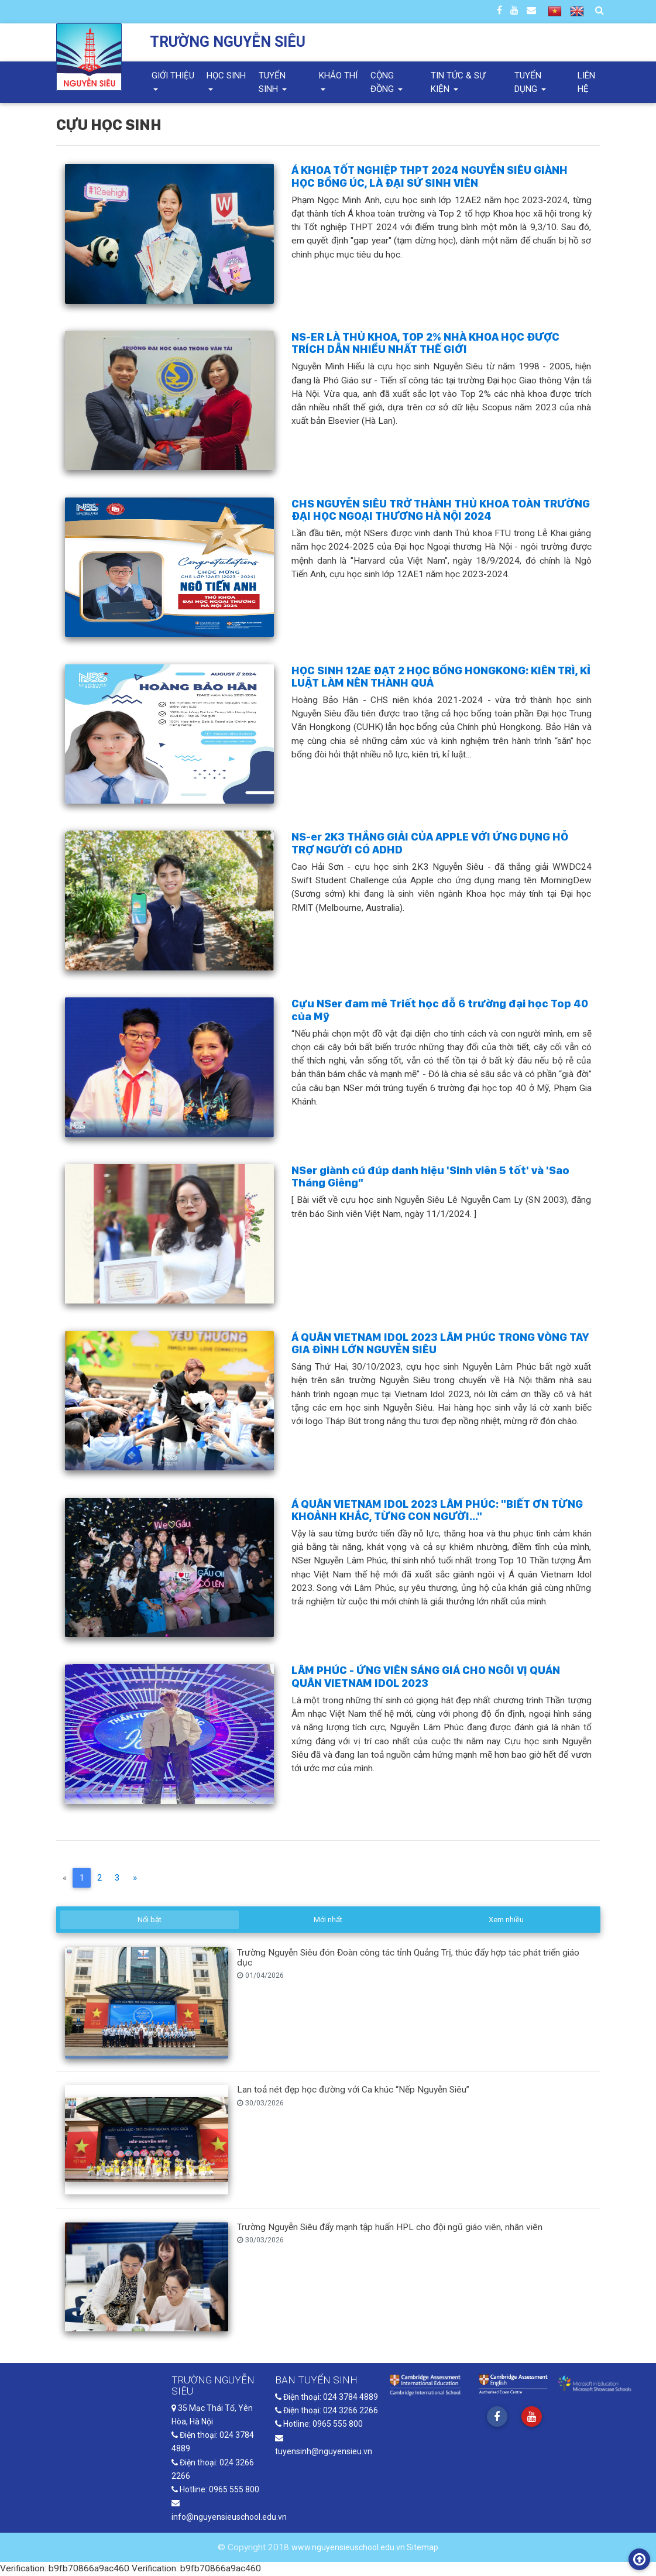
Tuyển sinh (272, 82)
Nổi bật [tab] (150, 1920)
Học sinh (226, 75)
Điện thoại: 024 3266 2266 (326, 2411)
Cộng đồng (383, 82)
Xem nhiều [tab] (506, 1920)
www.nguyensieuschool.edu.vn (349, 2548)
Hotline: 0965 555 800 (215, 2490)
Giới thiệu (173, 75)
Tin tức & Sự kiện (458, 82)
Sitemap (422, 2548)
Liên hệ (586, 82)
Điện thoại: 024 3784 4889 (326, 2397)
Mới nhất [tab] (328, 1920)
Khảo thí (338, 75)
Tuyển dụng (527, 82)
